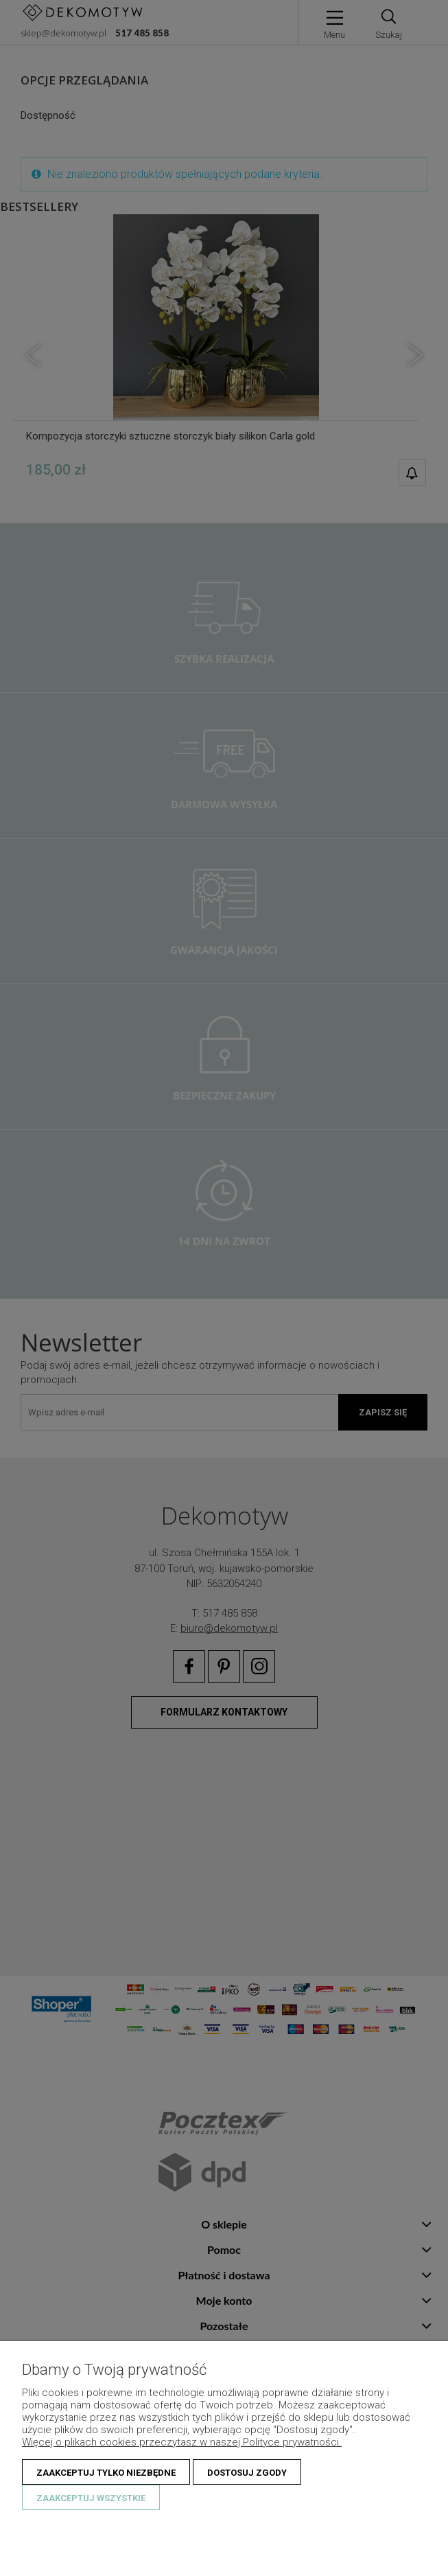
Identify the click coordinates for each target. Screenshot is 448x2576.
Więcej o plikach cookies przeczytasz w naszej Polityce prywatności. (182, 2442)
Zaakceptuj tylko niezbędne (106, 2472)
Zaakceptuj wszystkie (90, 2498)
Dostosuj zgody (247, 2472)
